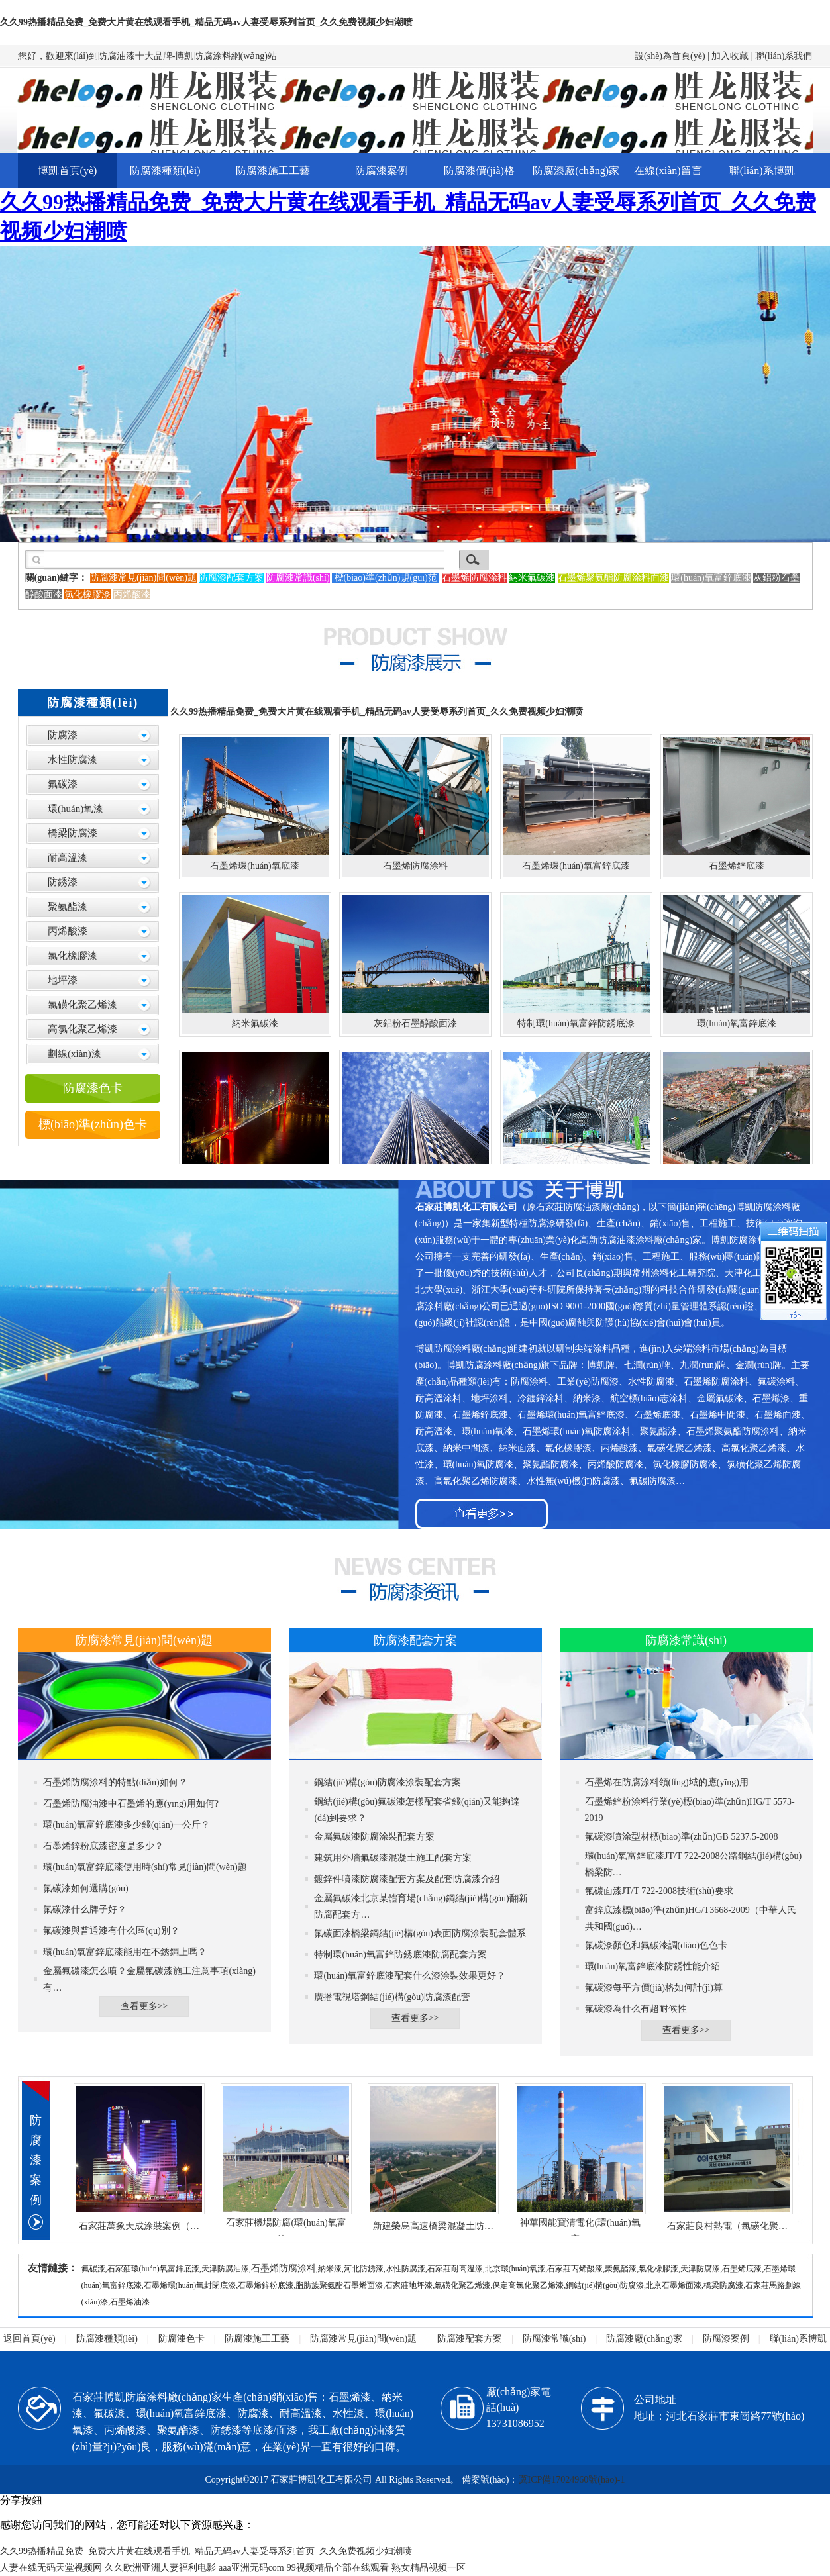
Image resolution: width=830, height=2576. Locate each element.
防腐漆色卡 (93, 1088)
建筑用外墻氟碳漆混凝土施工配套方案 (393, 1858)
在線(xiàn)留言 (667, 170)
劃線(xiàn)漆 (74, 1053)
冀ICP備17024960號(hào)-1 (572, 2480)
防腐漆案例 (381, 170)
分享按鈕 (21, 2500)
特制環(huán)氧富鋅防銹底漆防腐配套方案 (400, 1954)
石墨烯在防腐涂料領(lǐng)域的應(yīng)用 (667, 1782)
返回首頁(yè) (29, 2339)
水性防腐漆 (72, 759)
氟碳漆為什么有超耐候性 (636, 2009)
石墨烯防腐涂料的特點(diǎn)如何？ (115, 1782)
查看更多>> (144, 2006)
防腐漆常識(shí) (554, 2339)
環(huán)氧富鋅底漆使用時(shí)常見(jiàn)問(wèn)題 (144, 1867)
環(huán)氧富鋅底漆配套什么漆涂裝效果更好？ (409, 1976)
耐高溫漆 (67, 857)
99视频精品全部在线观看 (338, 2568)
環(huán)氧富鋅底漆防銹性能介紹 (653, 1966)
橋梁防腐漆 (72, 833)
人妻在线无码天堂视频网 (51, 2568)
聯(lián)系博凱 (762, 170)
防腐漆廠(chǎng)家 (576, 170)
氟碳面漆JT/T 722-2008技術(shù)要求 (659, 1891)
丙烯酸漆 (67, 931)
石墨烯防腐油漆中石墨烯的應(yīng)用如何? (130, 1803)
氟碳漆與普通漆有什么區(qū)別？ (111, 1931)
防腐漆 (63, 735)
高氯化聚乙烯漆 (82, 1029)
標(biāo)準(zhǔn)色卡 (92, 1124)
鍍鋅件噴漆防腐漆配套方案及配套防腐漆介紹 (406, 1879)
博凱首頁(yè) (67, 170)
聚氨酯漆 (67, 906)
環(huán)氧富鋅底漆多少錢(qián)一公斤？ (126, 1825)
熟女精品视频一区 (428, 2568)
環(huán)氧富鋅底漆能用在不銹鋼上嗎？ (125, 1952)
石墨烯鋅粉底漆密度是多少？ (103, 1846)
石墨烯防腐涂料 (283, 2268)
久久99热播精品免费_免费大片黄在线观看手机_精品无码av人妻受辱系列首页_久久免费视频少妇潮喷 (206, 22)
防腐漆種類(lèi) (165, 170)
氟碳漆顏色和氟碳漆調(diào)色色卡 (656, 1945)
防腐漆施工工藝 (273, 170)
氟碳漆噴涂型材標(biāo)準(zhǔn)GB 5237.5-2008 (681, 1837)
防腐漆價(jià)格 (479, 170)
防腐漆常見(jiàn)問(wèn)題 (363, 2339)
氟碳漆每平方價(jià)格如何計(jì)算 (654, 1988)
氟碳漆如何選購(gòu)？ (85, 1888)
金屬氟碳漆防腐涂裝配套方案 (374, 1837)
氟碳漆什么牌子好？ (85, 1909)
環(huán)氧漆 (75, 808)
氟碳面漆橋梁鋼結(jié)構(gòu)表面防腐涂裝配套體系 (420, 1933)
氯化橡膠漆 (72, 955)
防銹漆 (63, 882)
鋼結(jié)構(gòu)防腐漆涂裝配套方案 (387, 1782)
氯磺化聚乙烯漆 (82, 1004)
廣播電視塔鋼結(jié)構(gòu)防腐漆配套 (392, 1997)
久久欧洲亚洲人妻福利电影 (160, 2568)
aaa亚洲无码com (251, 2568)
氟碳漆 (63, 784)
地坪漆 (63, 980)
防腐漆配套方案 (469, 2339)
